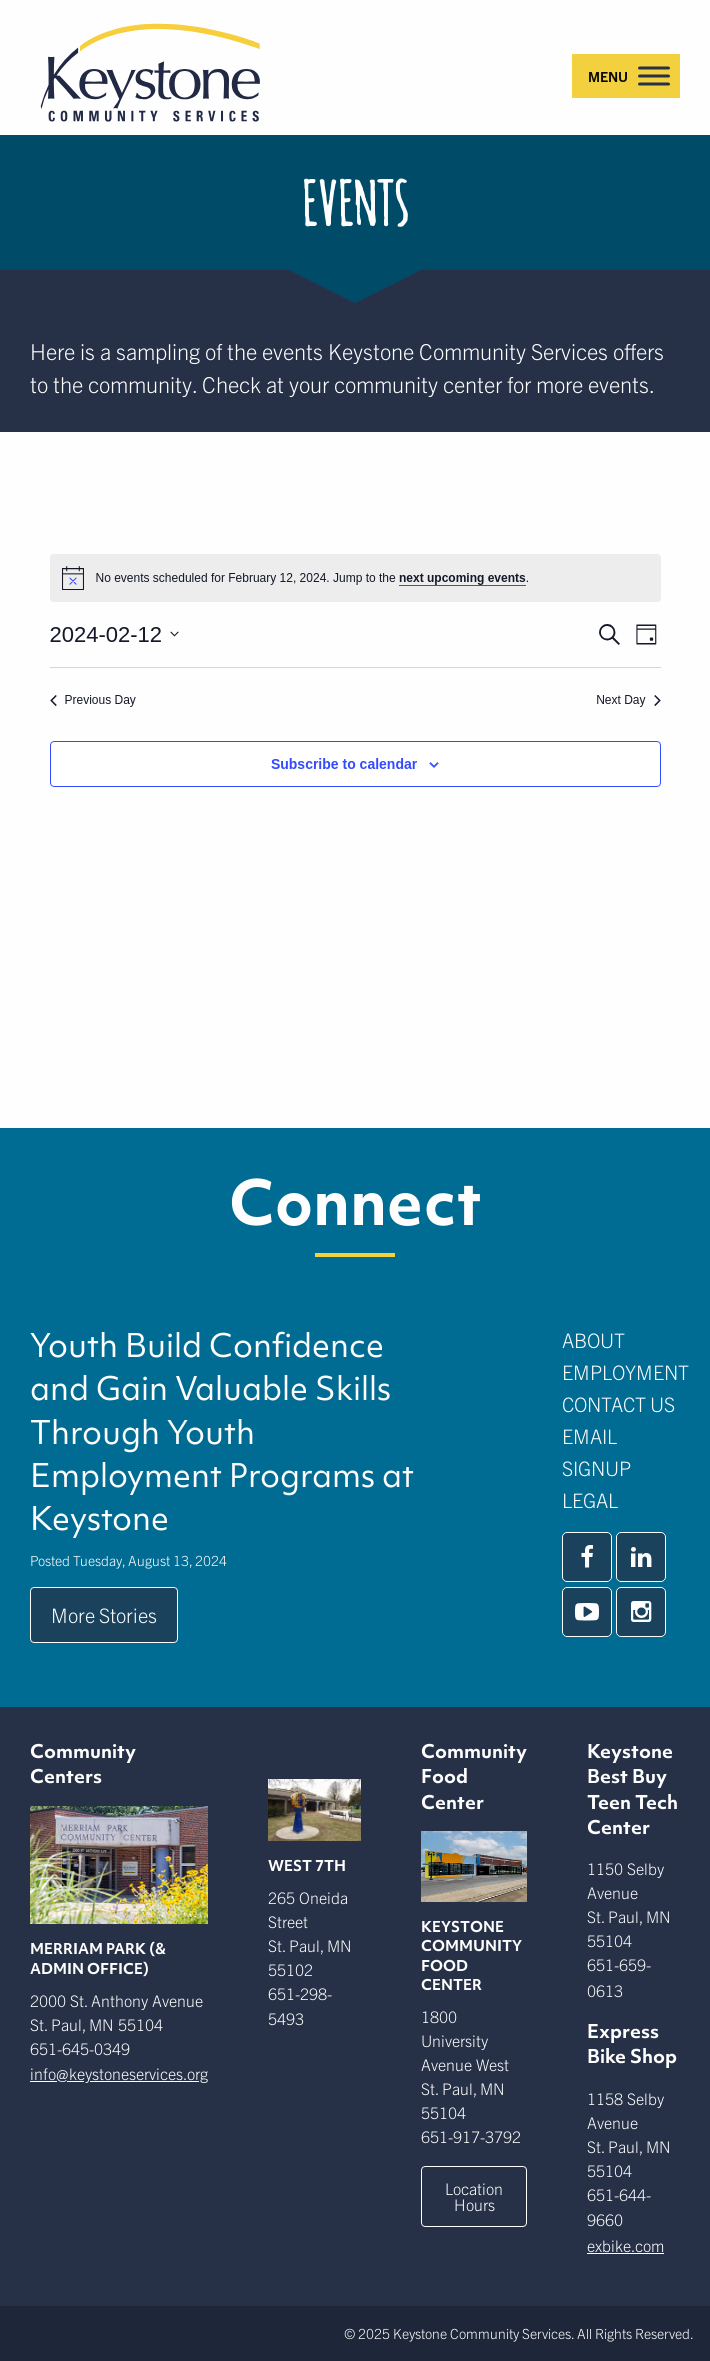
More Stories (104, 1614)
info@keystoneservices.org (119, 2073)
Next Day (628, 700)
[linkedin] (641, 1557)
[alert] (355, 578)
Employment (625, 1371)
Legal (590, 1499)
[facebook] (587, 1557)
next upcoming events (462, 578)
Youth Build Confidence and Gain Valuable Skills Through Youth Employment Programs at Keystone (222, 1432)
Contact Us (618, 1403)
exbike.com (625, 2245)
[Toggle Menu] (654, 75)
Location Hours (474, 2196)
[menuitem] (621, 1340)
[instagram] (641, 1612)
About (593, 1339)
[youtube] (587, 1612)
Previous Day (93, 700)
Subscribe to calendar (344, 764)
